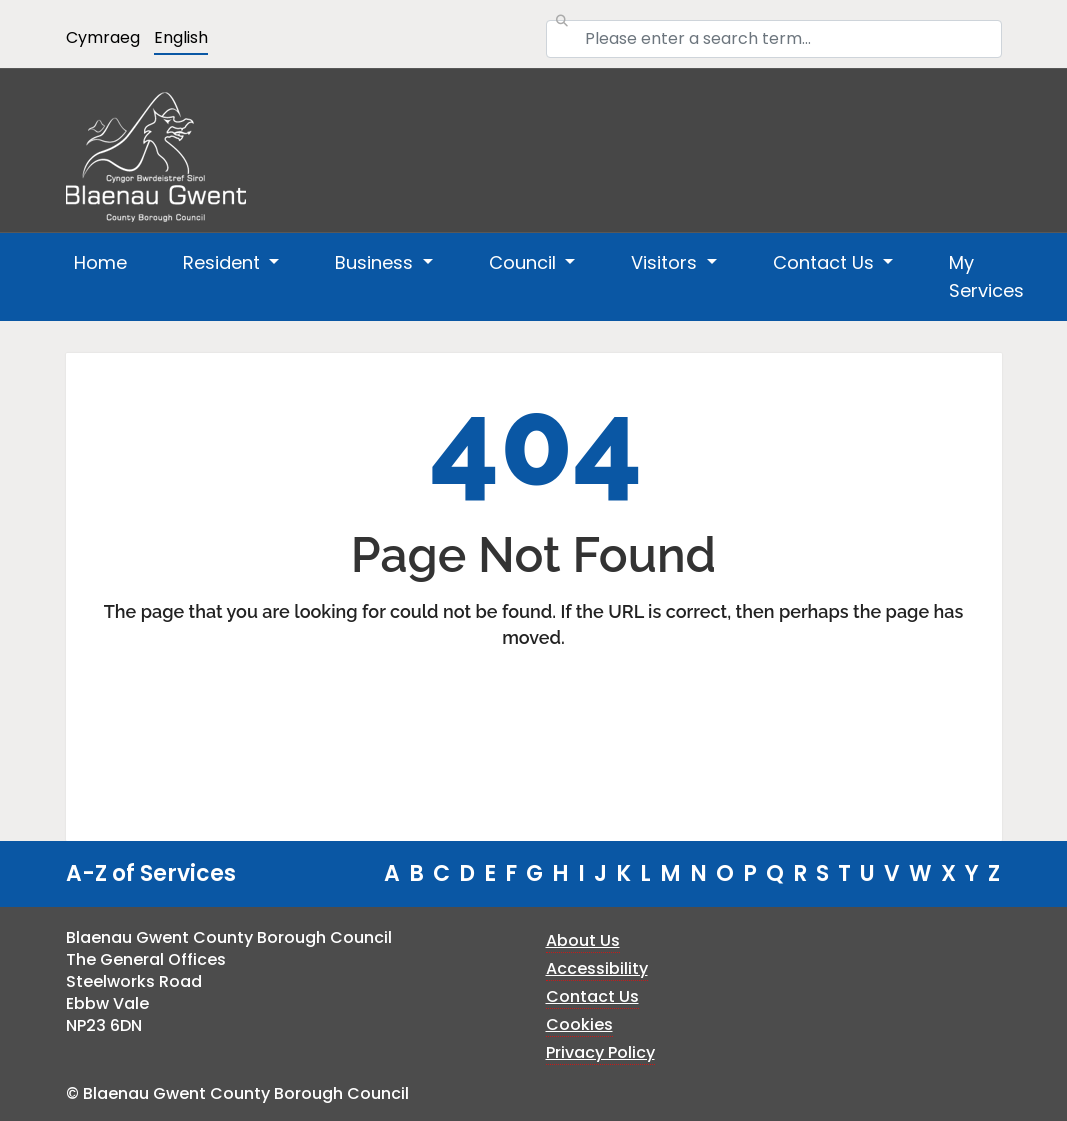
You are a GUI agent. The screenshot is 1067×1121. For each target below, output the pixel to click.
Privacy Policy (600, 1052)
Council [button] (525, 262)
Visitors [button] (666, 262)
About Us (583, 940)
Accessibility (597, 968)
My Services (986, 276)
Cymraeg (103, 37)
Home (100, 262)
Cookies (579, 1024)
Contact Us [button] (826, 262)
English (181, 37)
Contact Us (592, 996)
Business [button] (376, 262)
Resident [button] (224, 262)
